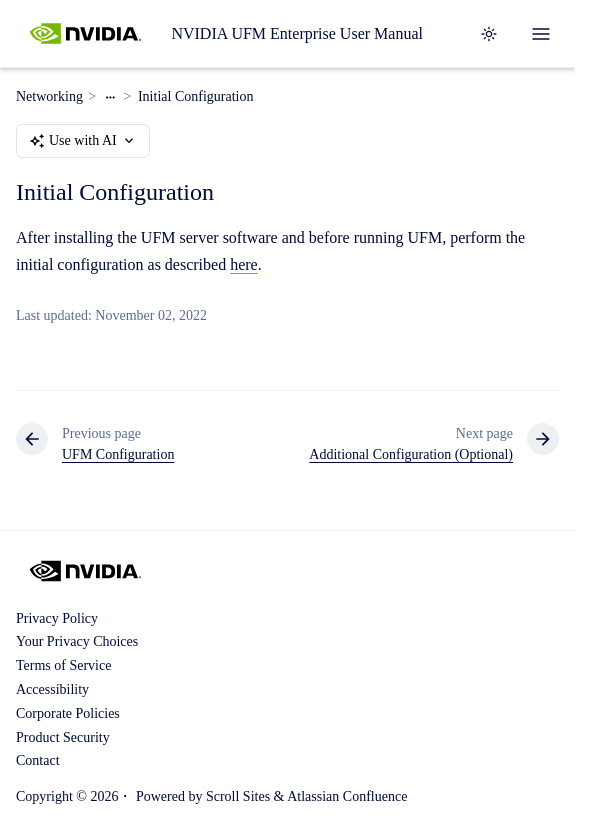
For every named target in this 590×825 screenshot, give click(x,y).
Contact (38, 760)
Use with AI (83, 141)
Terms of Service (63, 665)
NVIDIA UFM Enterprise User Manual (297, 33)
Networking (49, 96)
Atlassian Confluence (347, 796)
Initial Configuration (195, 96)
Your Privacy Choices (77, 641)
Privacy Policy (57, 618)
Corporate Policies (68, 713)
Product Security (63, 737)
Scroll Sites (238, 796)
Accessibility (52, 689)
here (244, 264)
